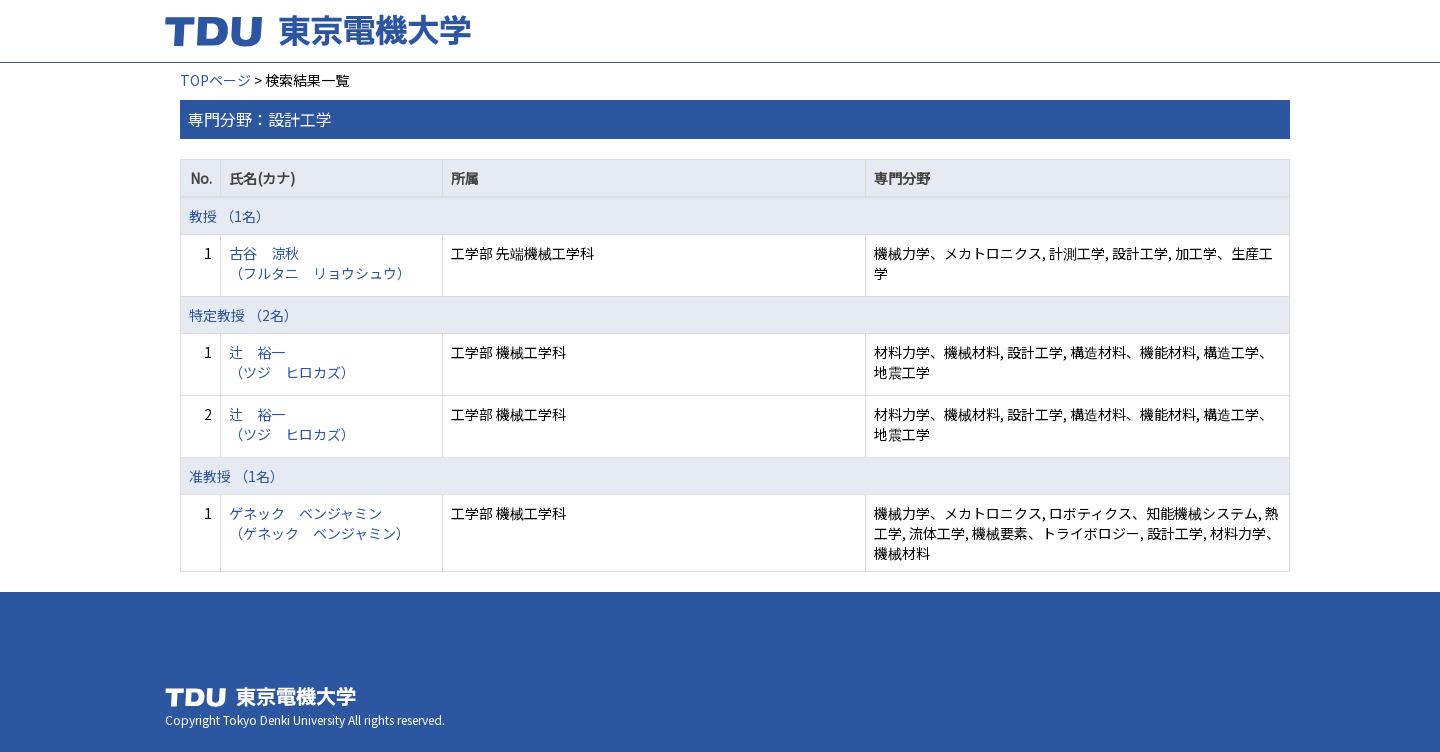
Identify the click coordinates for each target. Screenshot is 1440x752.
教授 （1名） (229, 216)
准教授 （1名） (236, 476)
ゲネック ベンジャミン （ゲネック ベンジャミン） (319, 523)
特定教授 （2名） (243, 315)
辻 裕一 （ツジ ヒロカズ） (292, 362)
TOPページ (215, 80)
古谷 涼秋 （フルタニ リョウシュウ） (320, 263)
